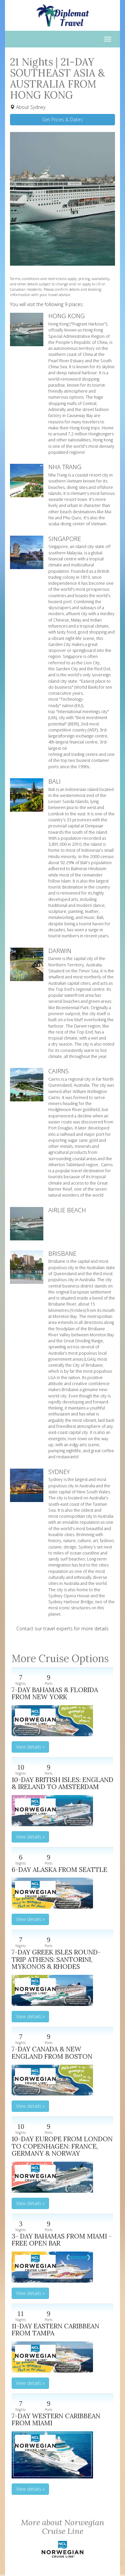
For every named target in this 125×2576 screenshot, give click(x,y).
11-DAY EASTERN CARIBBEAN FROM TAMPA (55, 2329)
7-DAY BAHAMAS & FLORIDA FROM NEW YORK (55, 1693)
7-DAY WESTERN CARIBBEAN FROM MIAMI (56, 2419)
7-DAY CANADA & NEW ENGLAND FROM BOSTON (52, 2052)
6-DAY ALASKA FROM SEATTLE (59, 1869)
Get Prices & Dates (62, 119)
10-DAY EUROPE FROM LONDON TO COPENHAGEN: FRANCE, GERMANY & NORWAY (62, 2146)
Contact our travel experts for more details (62, 1628)
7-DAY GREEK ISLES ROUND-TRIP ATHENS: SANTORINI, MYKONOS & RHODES (56, 1959)
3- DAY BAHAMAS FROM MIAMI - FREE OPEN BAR (62, 2240)
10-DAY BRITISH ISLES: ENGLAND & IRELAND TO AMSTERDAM (62, 1783)
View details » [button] (30, 1747)
